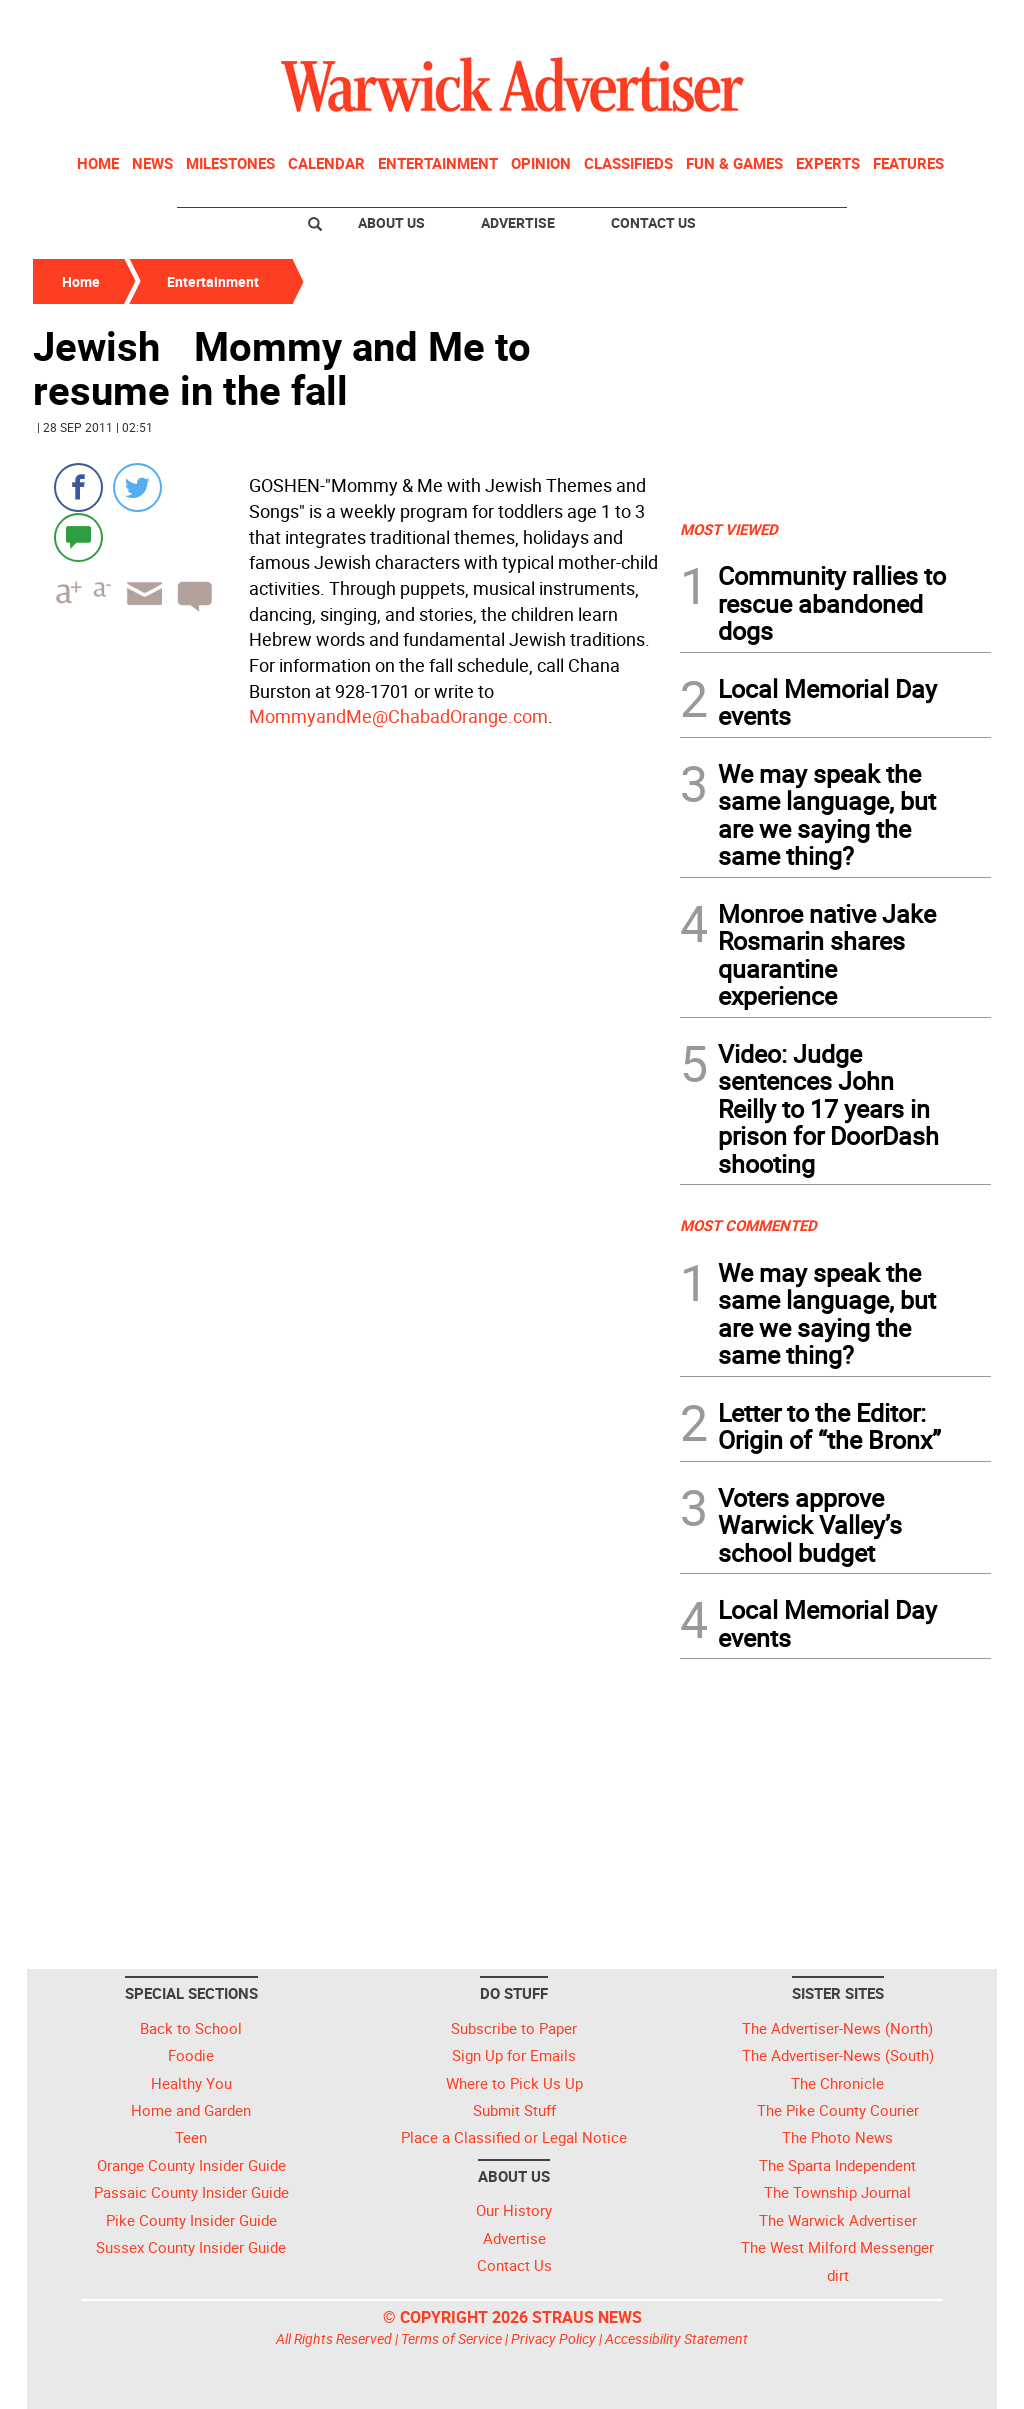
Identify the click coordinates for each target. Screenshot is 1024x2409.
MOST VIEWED (729, 529)
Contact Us (653, 222)
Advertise (518, 222)
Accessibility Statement (676, 2338)
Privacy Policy (553, 2338)
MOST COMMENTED (748, 1225)
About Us (391, 222)
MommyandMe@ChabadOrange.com (398, 716)
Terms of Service (451, 2338)
